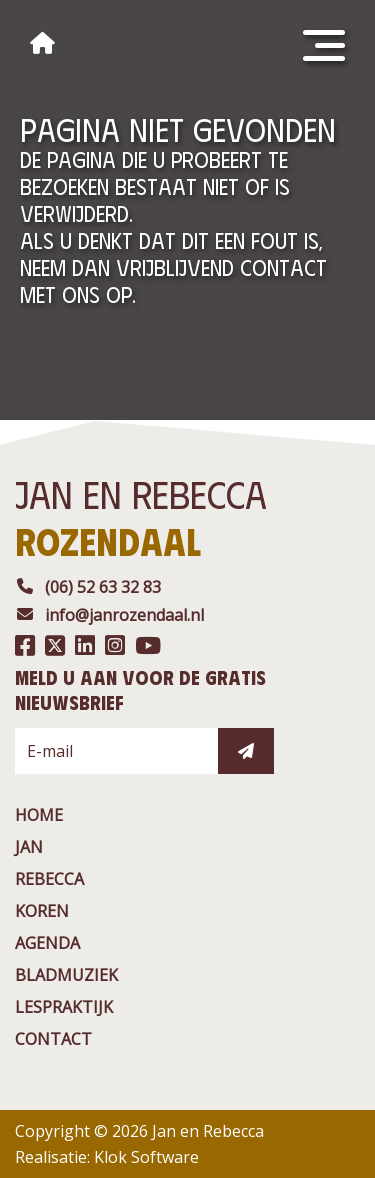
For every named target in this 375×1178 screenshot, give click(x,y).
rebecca (49, 879)
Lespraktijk (64, 1007)
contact (53, 1039)
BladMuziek (66, 975)
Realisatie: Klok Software (107, 1157)
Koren (42, 911)
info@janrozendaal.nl (109, 615)
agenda (47, 943)
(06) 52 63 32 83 (88, 587)
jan (29, 847)
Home (39, 815)
